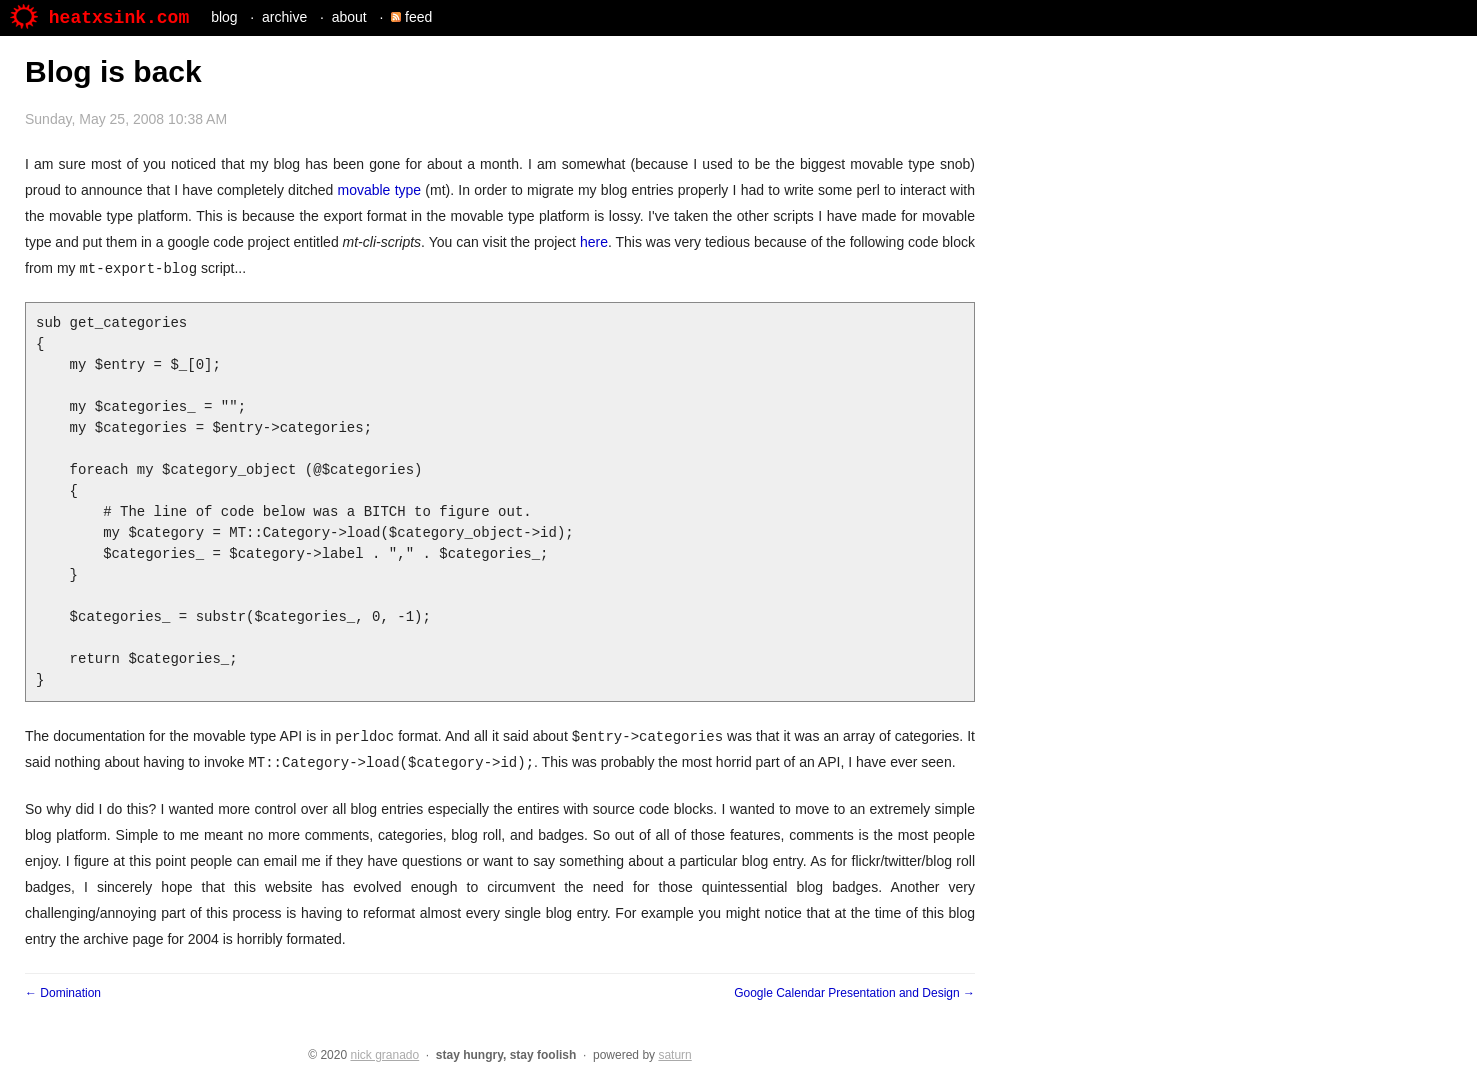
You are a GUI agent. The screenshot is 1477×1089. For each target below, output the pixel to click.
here (594, 242)
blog (224, 17)
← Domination (63, 993)
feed (411, 17)
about (349, 17)
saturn (674, 1055)
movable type (379, 190)
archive (284, 17)
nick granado (384, 1055)
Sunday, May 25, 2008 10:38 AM (126, 119)
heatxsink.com (99, 18)
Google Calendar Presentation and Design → (854, 993)
